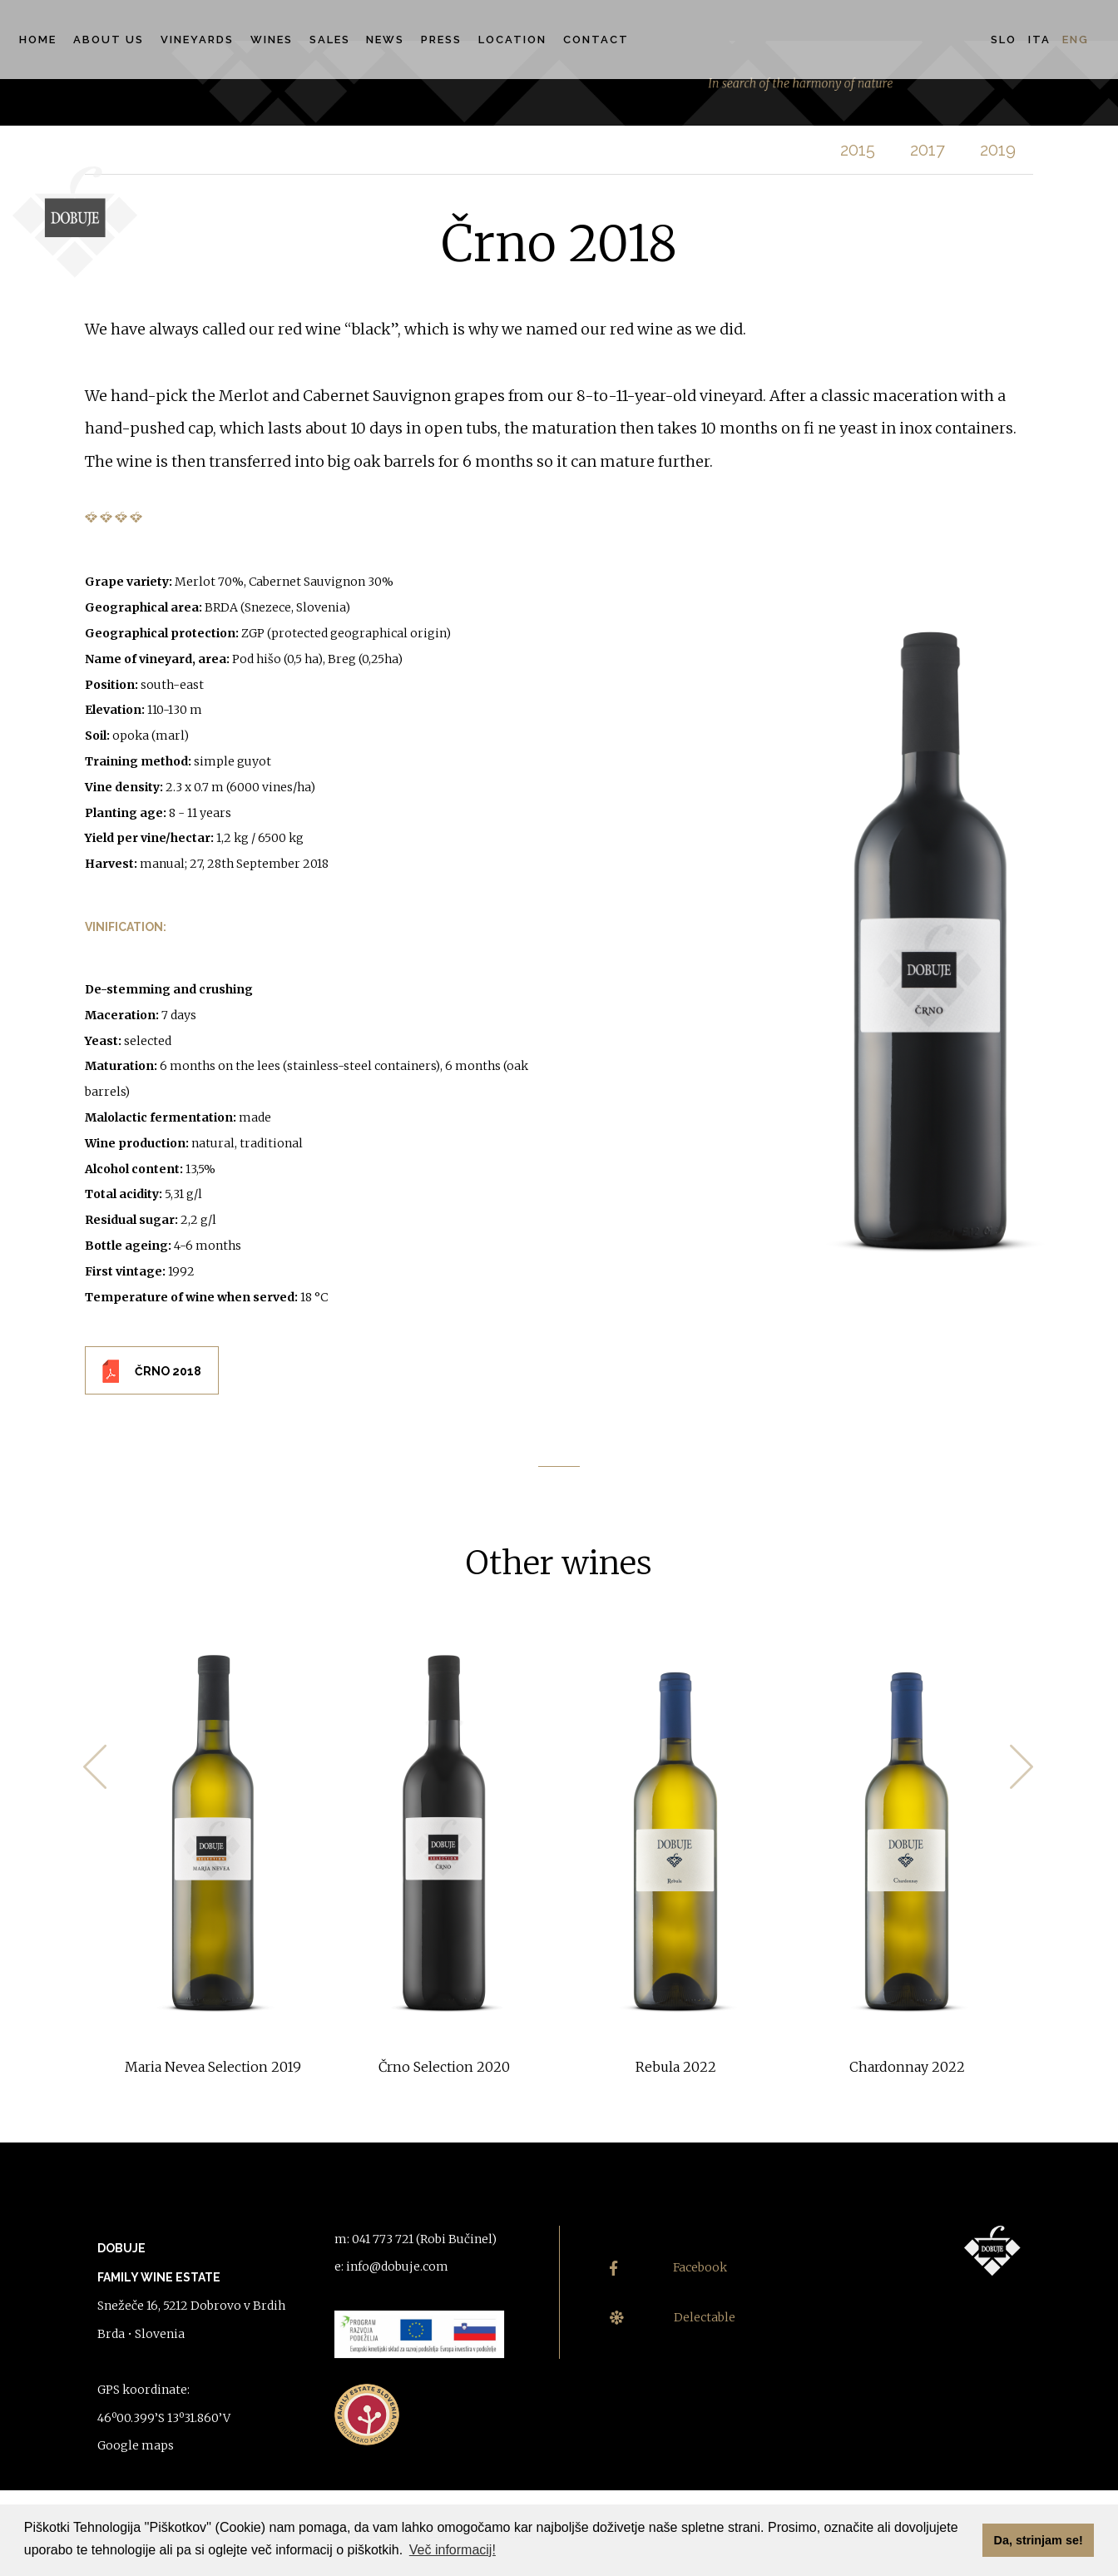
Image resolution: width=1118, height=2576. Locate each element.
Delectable (672, 2318)
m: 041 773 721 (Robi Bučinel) (415, 2239)
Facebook (668, 2268)
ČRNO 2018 (168, 1371)
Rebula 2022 (676, 2066)
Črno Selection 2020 (444, 2066)
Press (441, 39)
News (385, 39)
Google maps (135, 2445)
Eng (1075, 39)
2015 (857, 150)
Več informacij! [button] (452, 2550)
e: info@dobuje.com (391, 2266)
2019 (998, 150)
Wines (271, 39)
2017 (927, 150)
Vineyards (197, 39)
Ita (1039, 39)
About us (108, 39)
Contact (596, 39)
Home (38, 39)
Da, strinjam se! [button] (1038, 2540)
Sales (329, 39)
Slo (1004, 39)
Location (512, 39)
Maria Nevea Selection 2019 (213, 2066)
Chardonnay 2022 (907, 2066)
